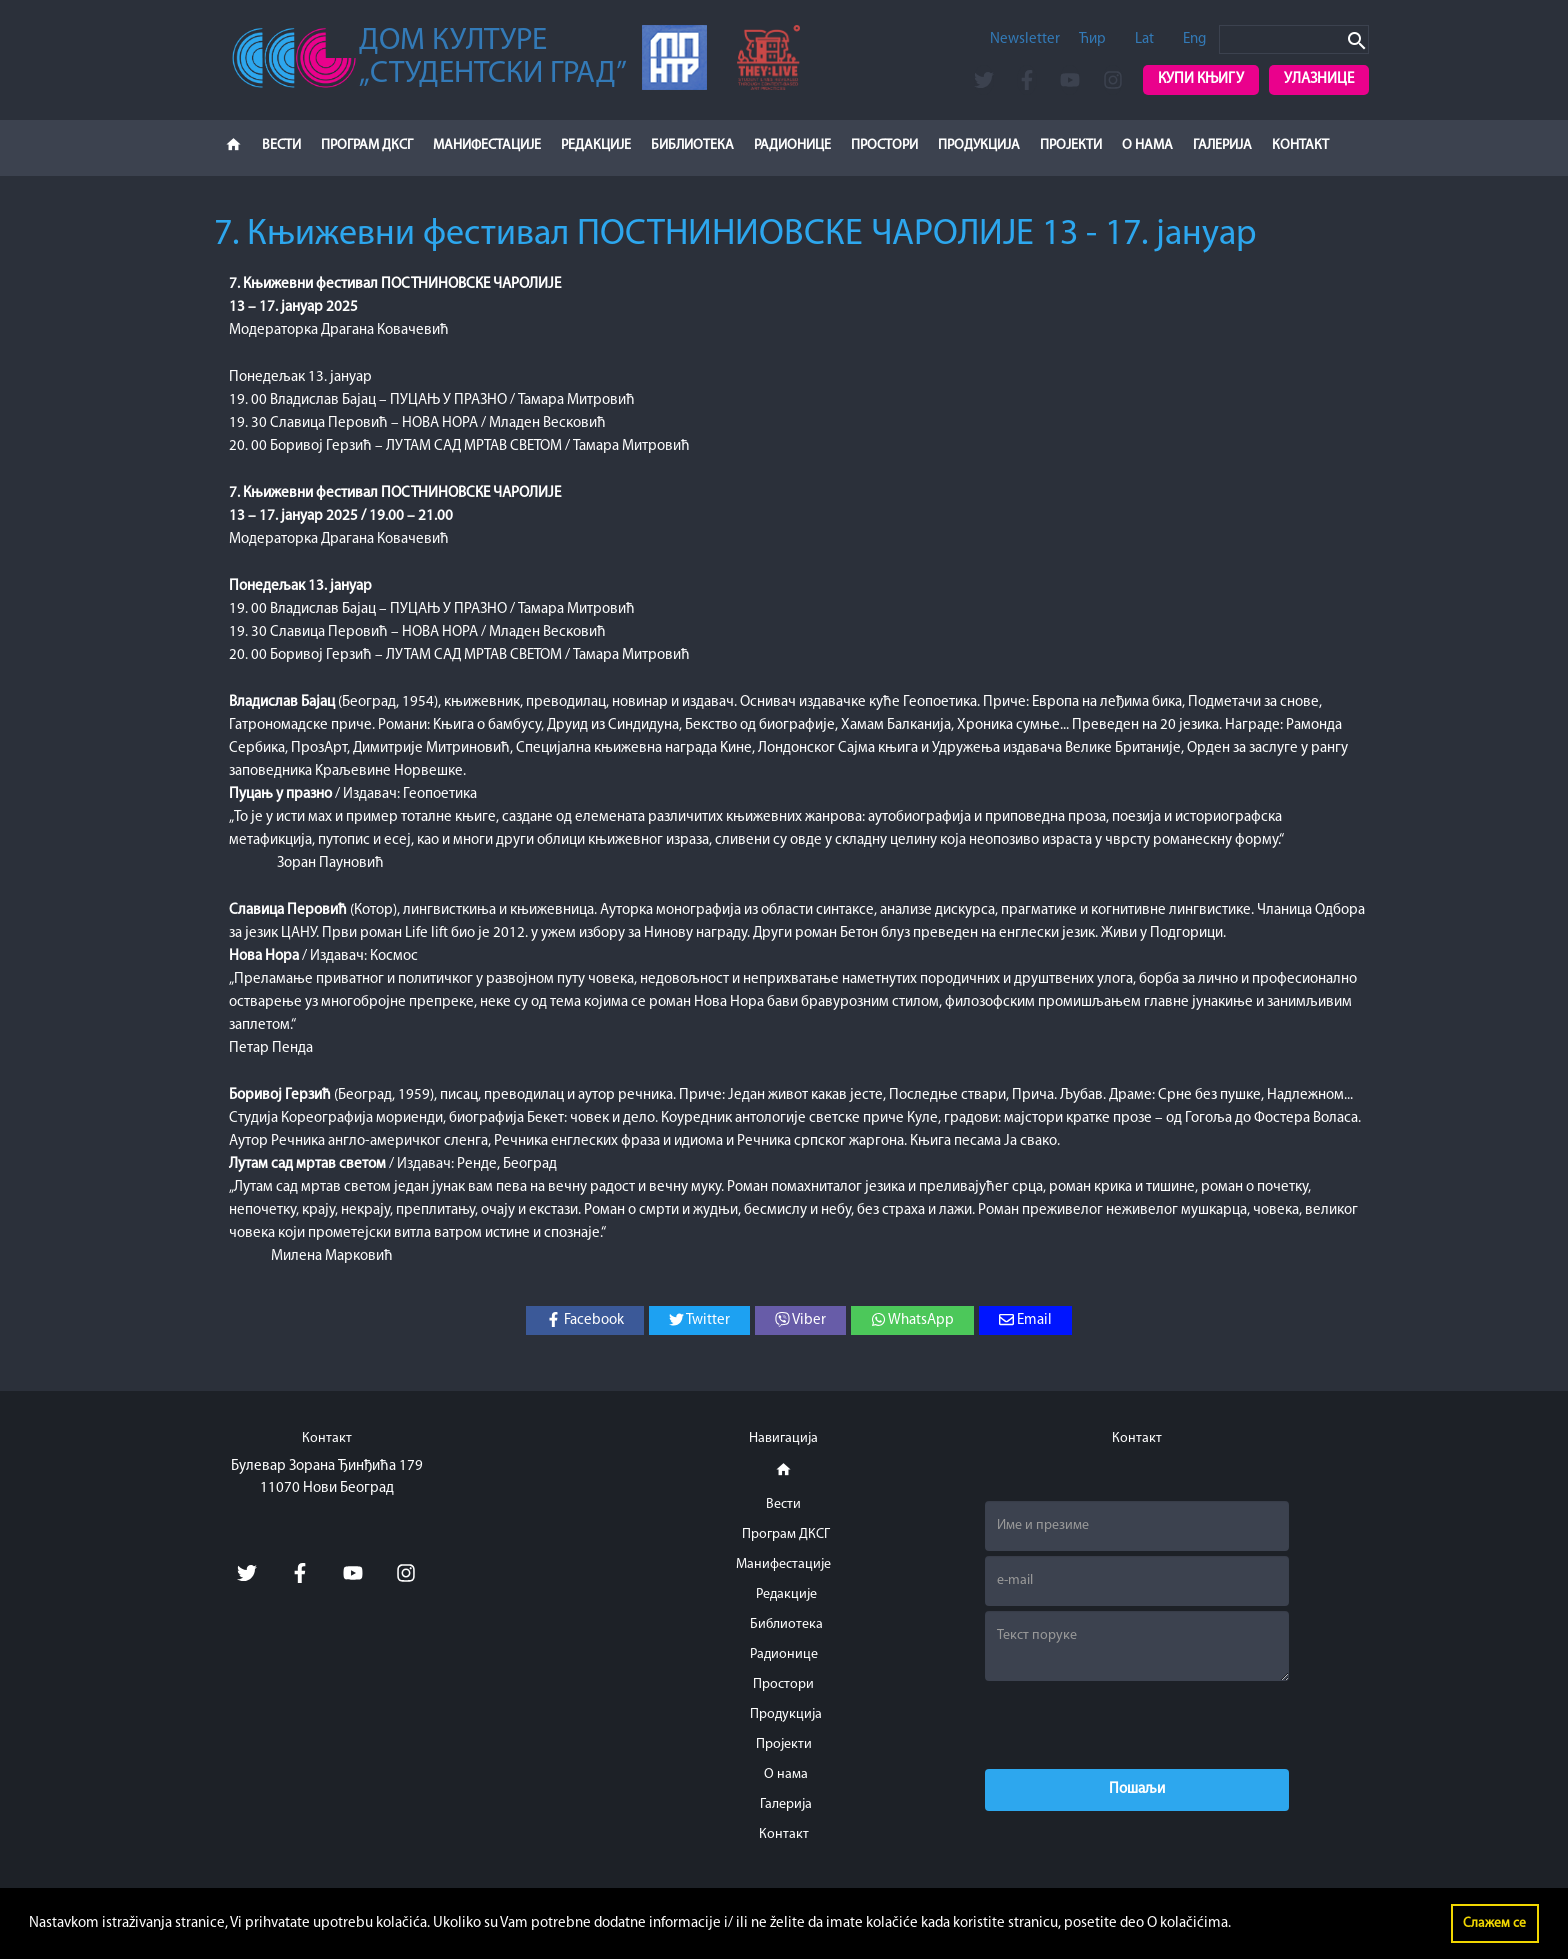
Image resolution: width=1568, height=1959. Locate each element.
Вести (281, 145)
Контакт (1300, 145)
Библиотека (692, 145)
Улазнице (1319, 79)
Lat (1144, 39)
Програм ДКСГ (367, 145)
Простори (884, 145)
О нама (1147, 145)
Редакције (596, 145)
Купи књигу (1201, 79)
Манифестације (487, 145)
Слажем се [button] (1494, 1923)
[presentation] (1137, 1725)
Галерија (1222, 145)
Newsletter (1025, 39)
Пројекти (1071, 145)
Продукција (979, 145)
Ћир (1092, 39)
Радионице (792, 145)
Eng (1194, 39)
